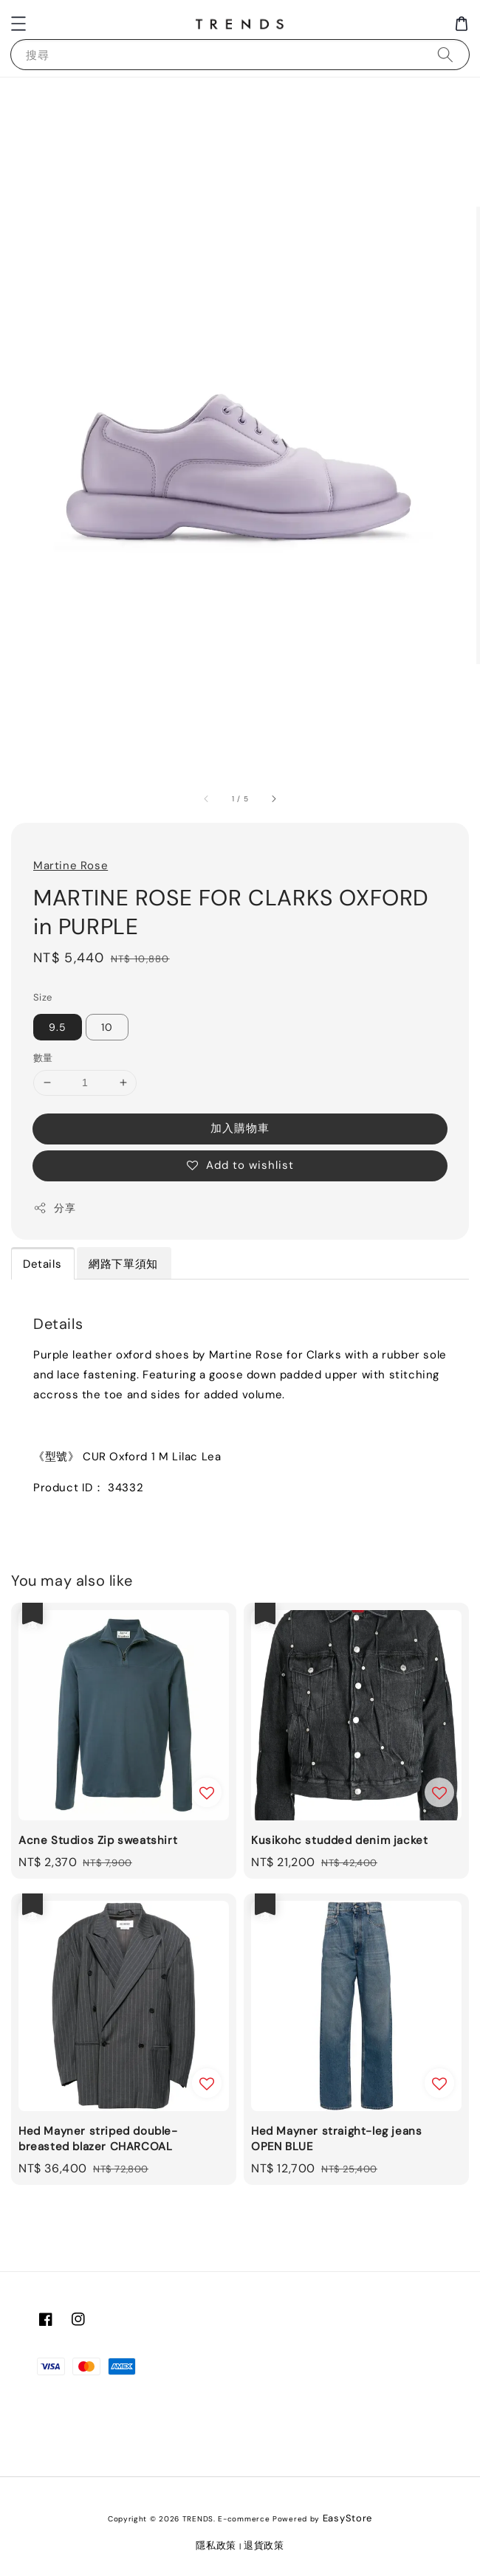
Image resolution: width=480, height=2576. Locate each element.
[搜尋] (445, 54)
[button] (18, 23)
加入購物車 (240, 1128)
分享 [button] (54, 1208)
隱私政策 (216, 2545)
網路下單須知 (123, 1264)
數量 (43, 1058)
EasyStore (347, 2518)
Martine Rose (70, 865)
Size (42, 997)
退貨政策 (264, 2545)
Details (42, 1264)
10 (107, 1027)
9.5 (57, 1027)
